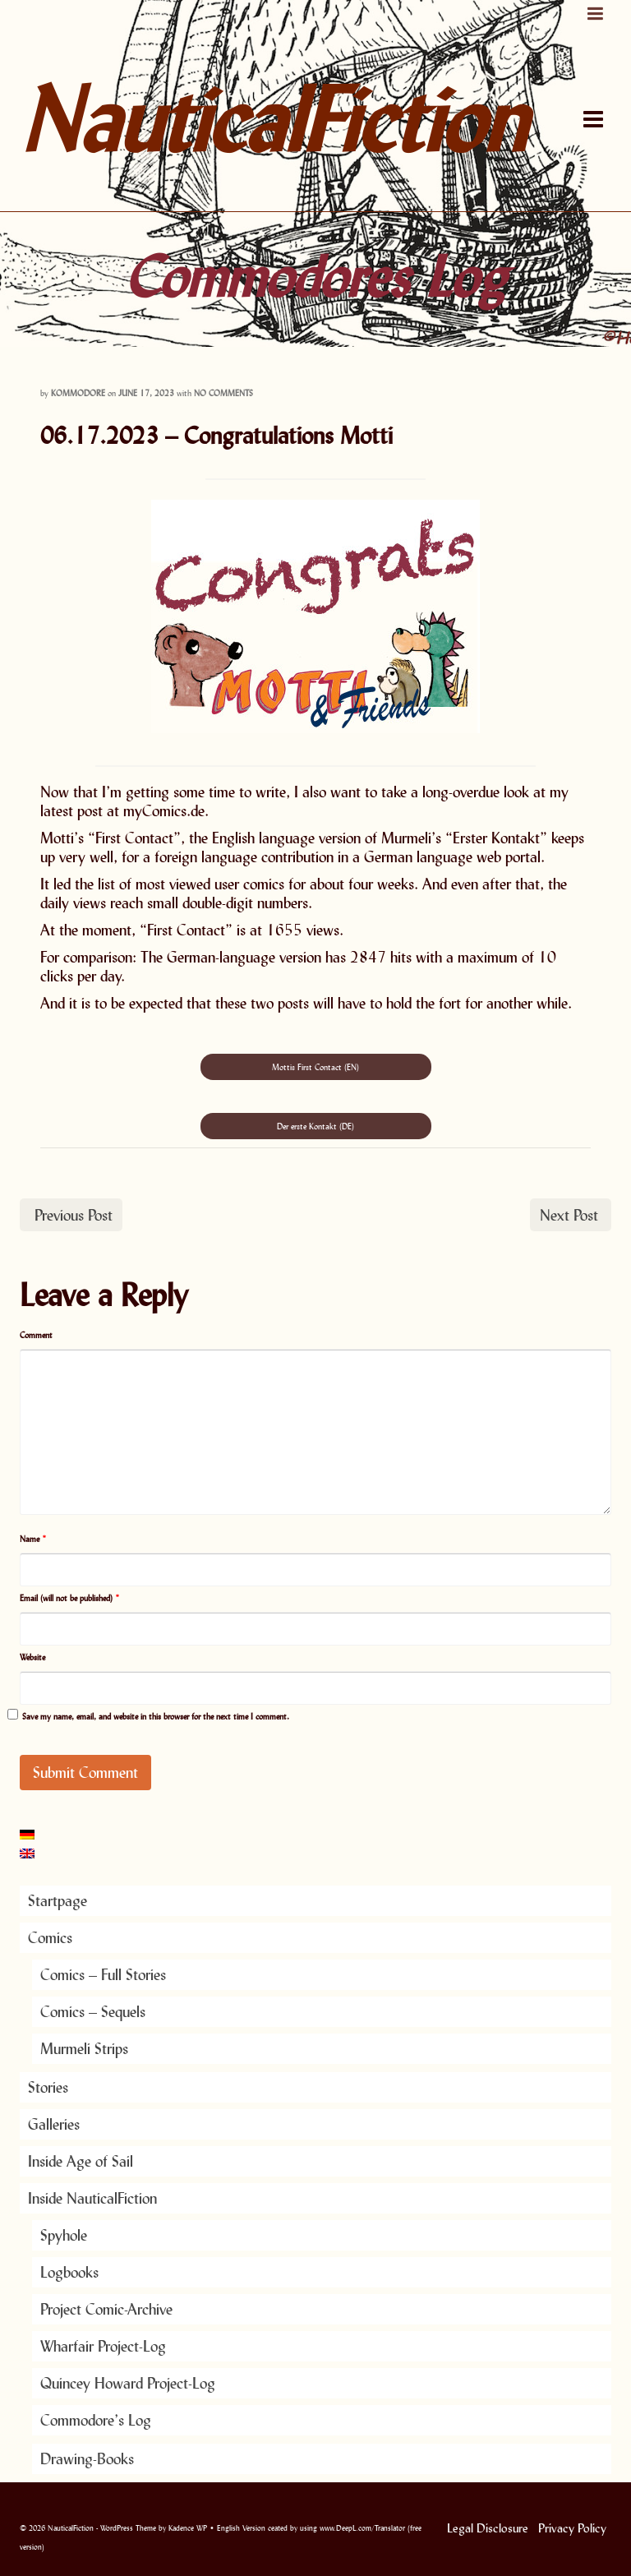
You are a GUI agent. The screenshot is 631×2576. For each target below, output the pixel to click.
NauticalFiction (213, 119)
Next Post (569, 1215)
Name (33, 1538)
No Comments (223, 393)
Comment (36, 1335)
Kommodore (78, 393)
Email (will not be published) (70, 1598)
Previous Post (74, 1215)
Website (32, 1657)
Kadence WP (187, 2528)
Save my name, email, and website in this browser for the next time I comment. (155, 1716)
